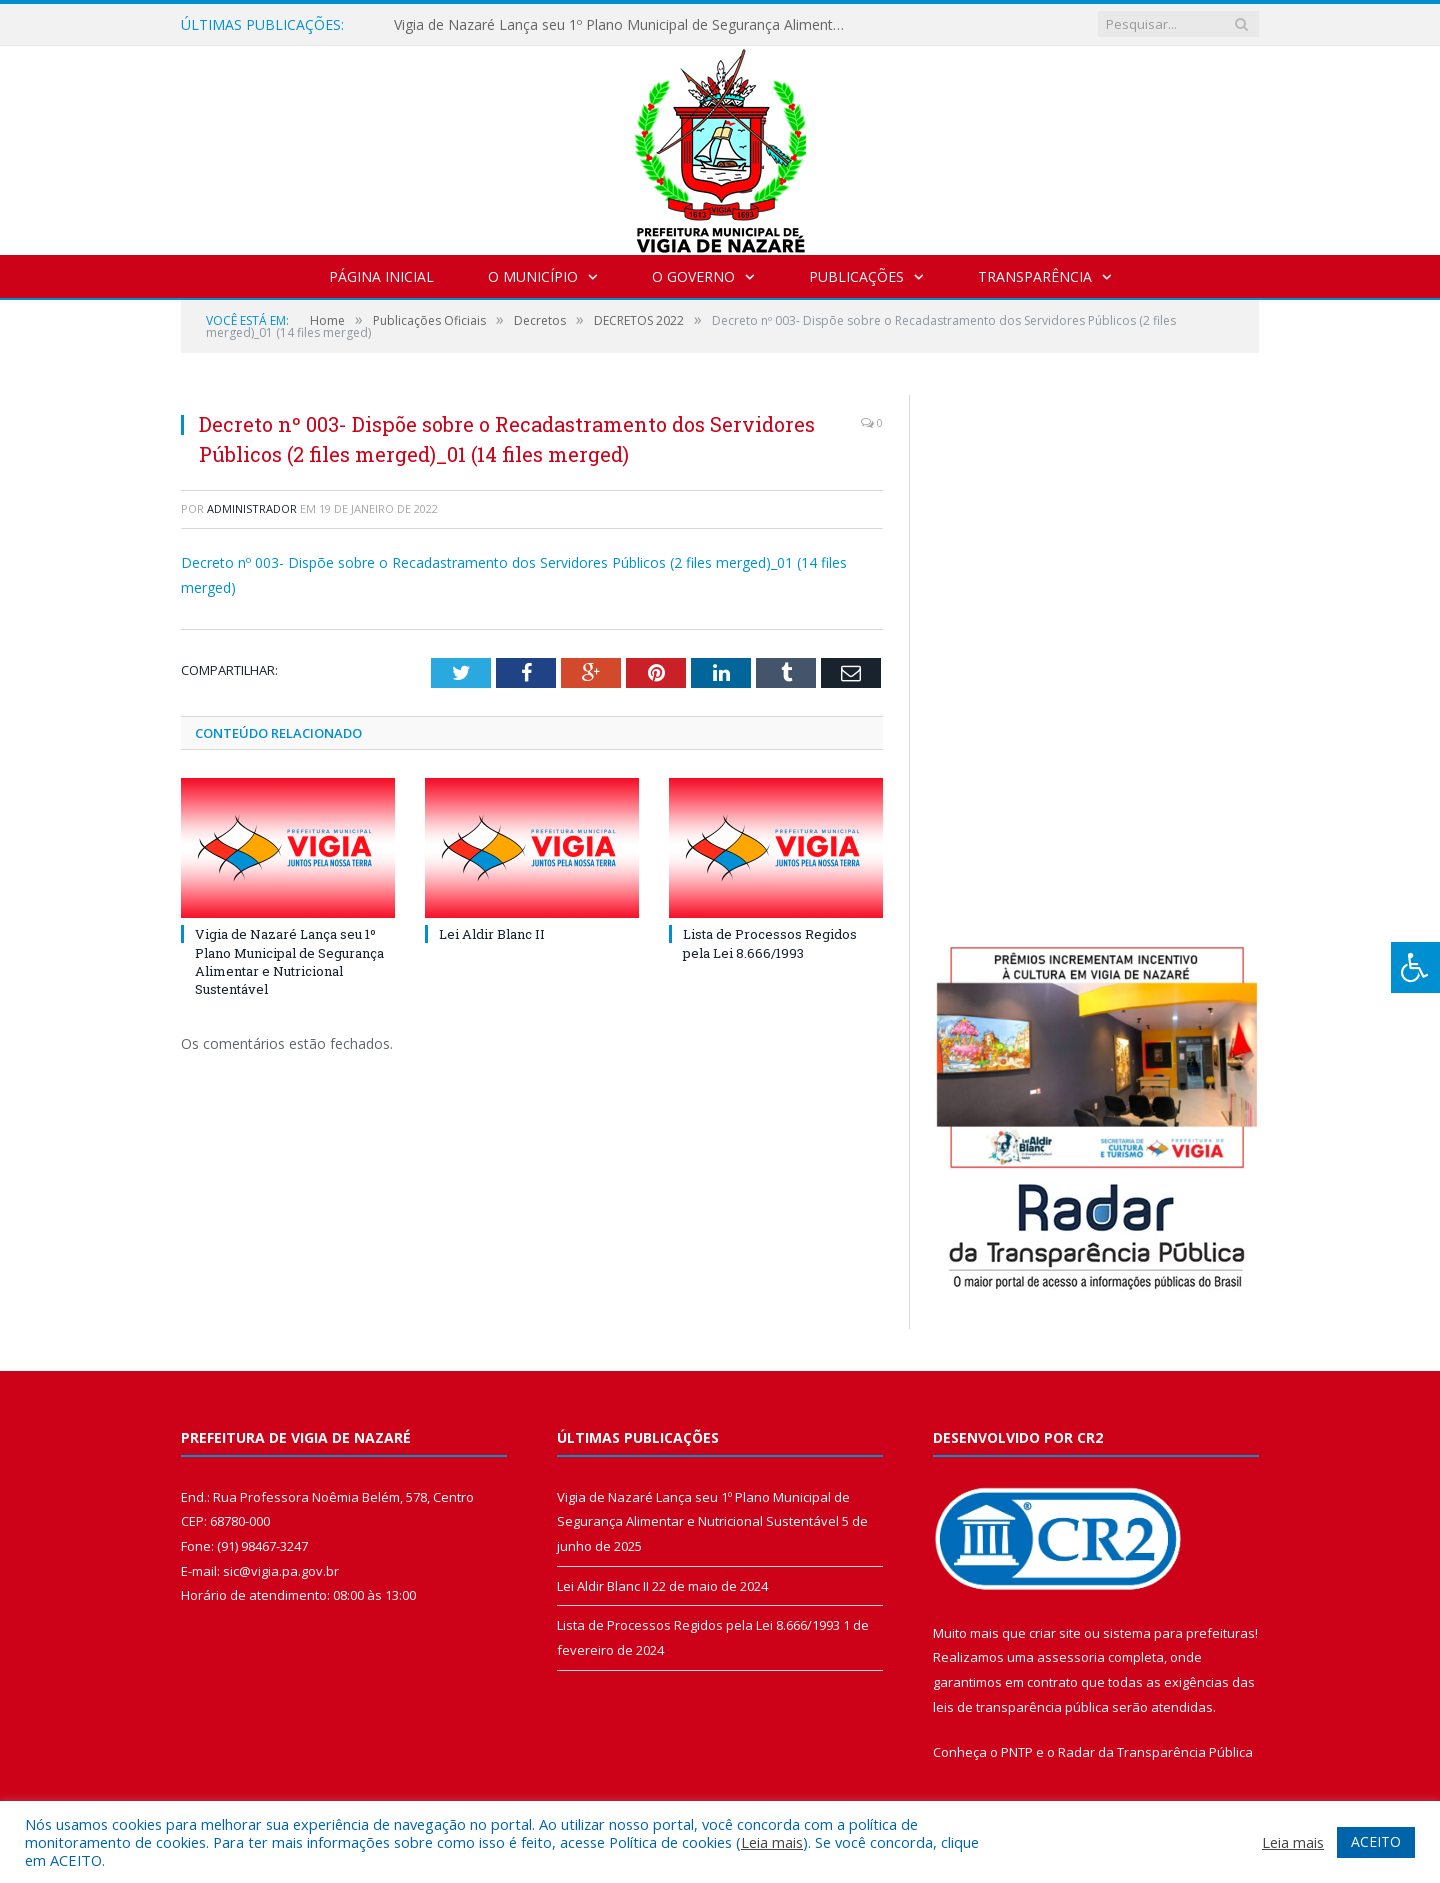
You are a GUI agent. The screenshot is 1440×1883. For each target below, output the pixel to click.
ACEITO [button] (1376, 1841)
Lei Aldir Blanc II (492, 934)
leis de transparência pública (1021, 1707)
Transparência (1035, 276)
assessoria (1071, 1657)
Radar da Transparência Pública (1155, 1752)
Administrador (252, 508)
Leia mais (772, 1842)
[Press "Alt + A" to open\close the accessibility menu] (1415, 967)
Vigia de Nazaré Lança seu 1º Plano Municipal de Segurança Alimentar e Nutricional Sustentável (624, 25)
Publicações (856, 276)
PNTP (1017, 1752)
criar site (1055, 1633)
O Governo (693, 276)
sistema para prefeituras (1179, 1633)
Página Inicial (381, 276)
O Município (533, 276)
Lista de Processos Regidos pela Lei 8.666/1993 (770, 943)
